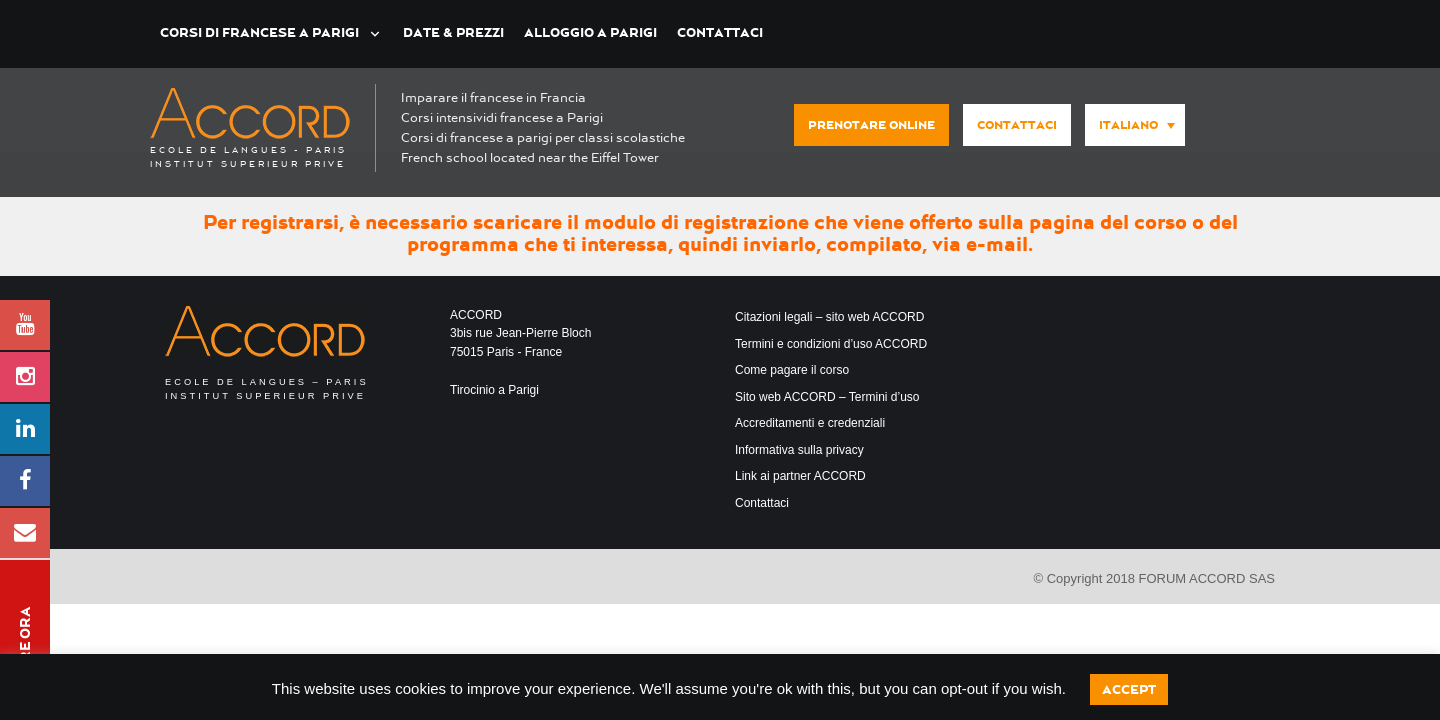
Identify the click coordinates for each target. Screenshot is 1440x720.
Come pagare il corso (792, 370)
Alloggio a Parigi (590, 32)
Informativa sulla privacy (799, 450)
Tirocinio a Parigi (494, 390)
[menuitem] (1135, 125)
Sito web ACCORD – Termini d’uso (827, 397)
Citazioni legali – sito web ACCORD (829, 317)
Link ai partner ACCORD (800, 476)
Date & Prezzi (453, 32)
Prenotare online (871, 125)
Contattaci (720, 32)
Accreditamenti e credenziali (810, 423)
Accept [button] (1129, 689)
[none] (1130, 126)
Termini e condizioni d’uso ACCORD (831, 344)
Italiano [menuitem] (1128, 125)
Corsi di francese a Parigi (259, 32)
